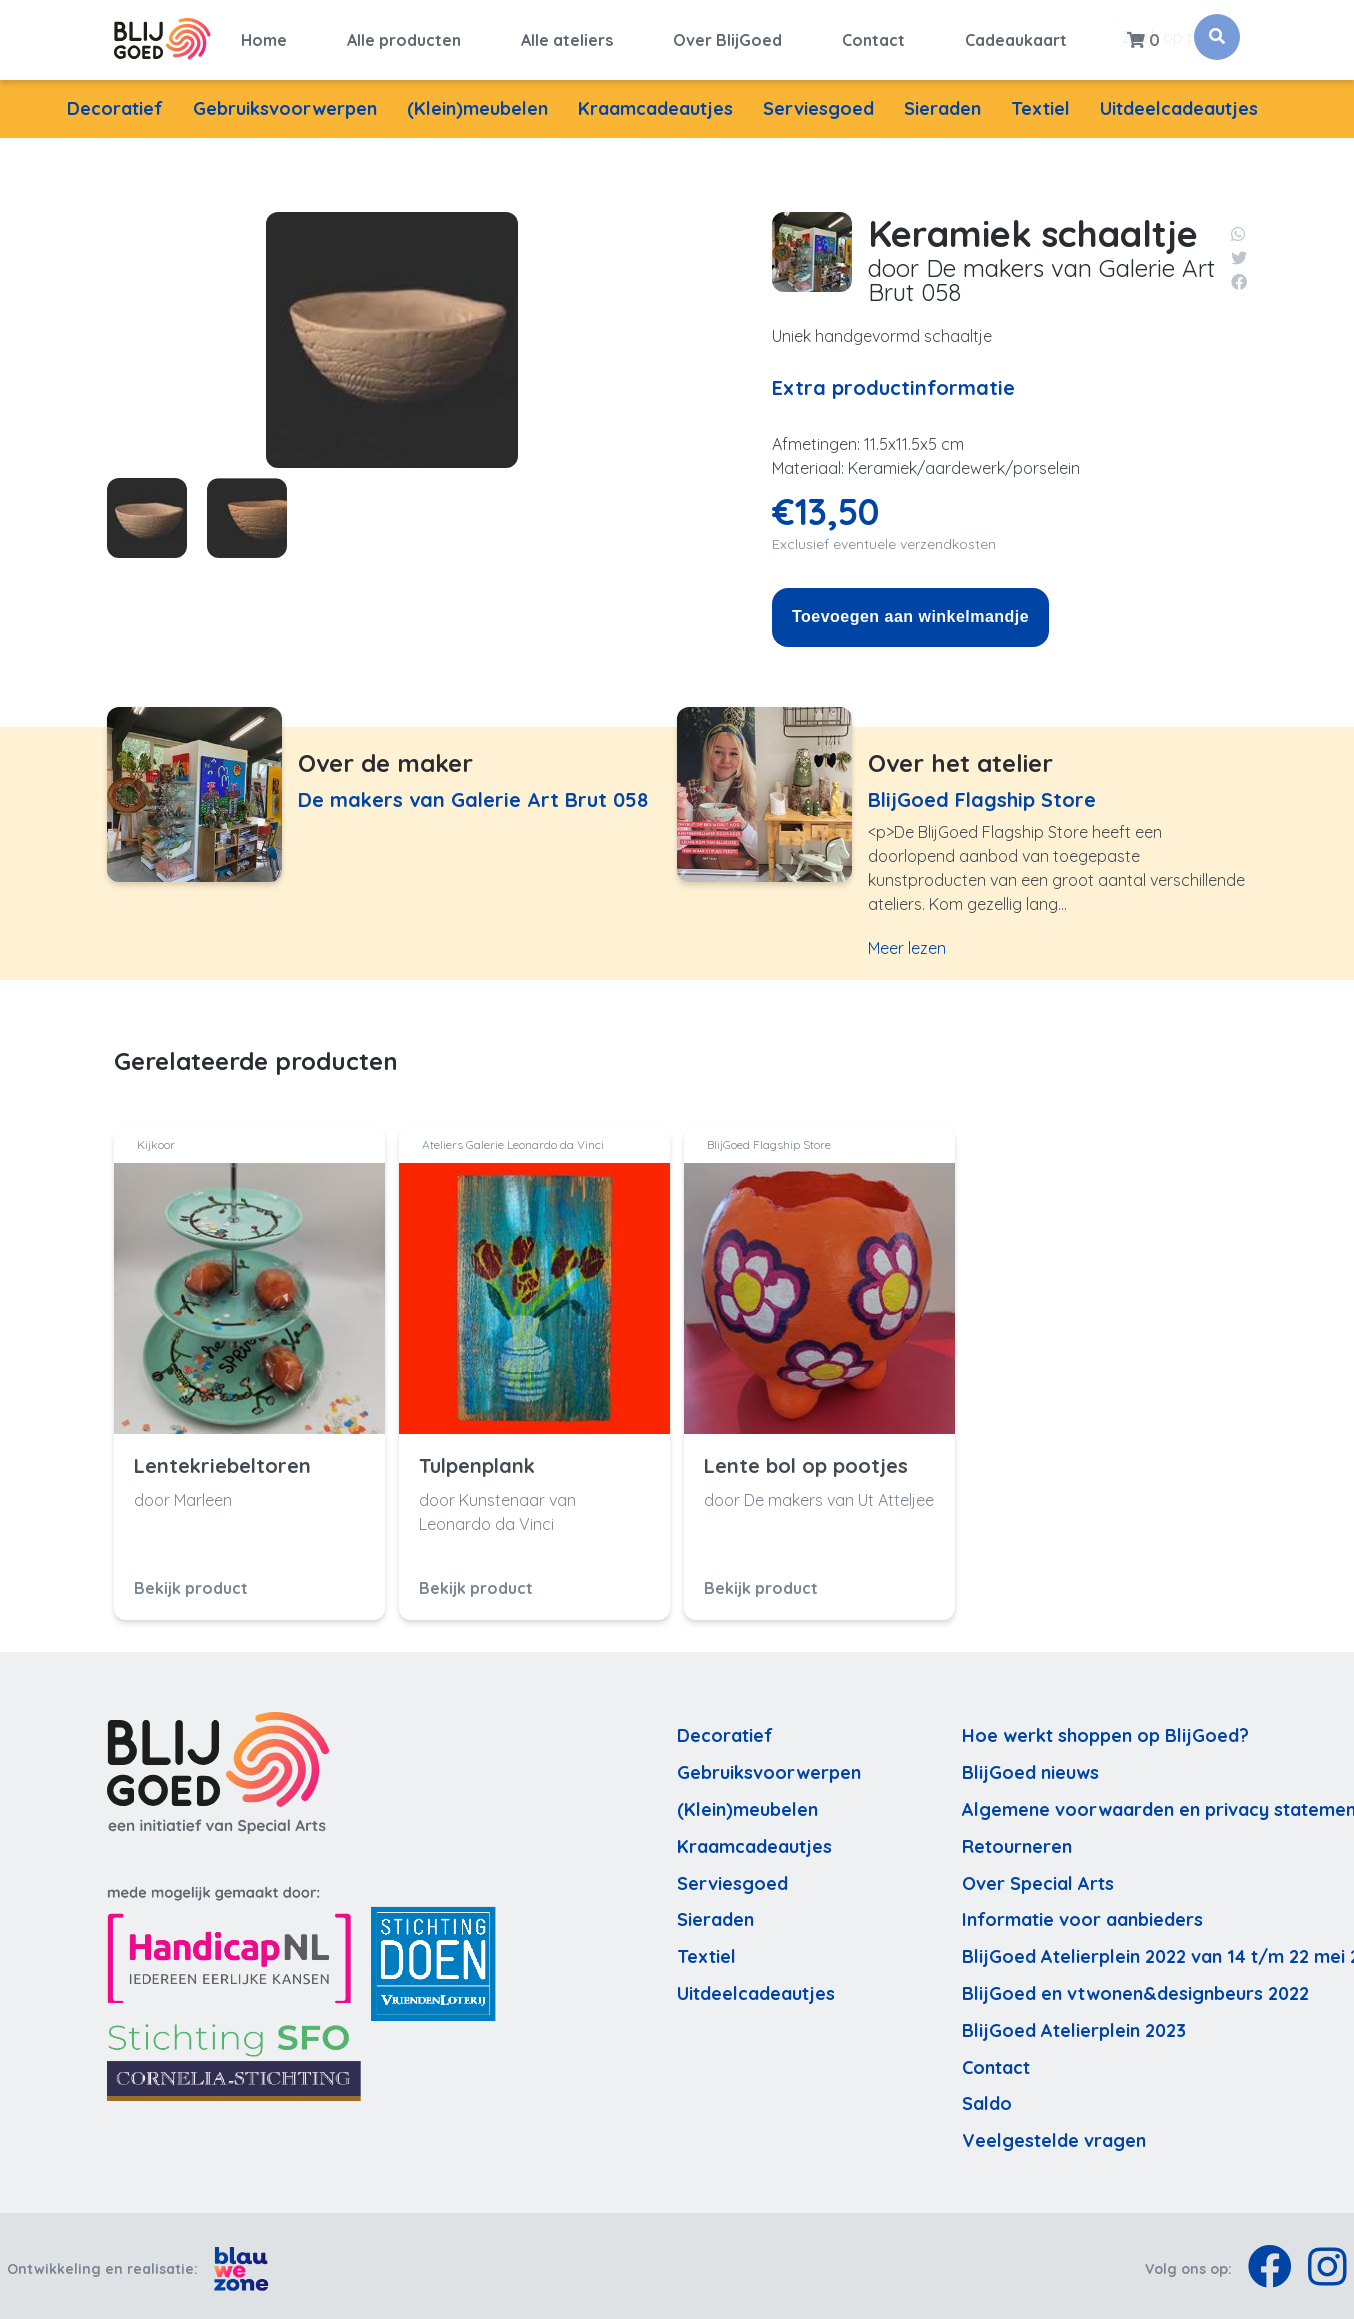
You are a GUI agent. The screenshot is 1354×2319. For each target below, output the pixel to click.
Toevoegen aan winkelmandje (910, 610)
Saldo (987, 2097)
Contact (873, 37)
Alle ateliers (567, 37)
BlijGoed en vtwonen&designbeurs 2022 (1135, 1987)
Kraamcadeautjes (655, 102)
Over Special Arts (1038, 1876)
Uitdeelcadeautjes (1179, 102)
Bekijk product (191, 1581)
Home (264, 37)
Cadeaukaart (1016, 37)
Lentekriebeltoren (222, 1459)
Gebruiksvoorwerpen (285, 102)
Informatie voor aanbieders (1082, 1913)
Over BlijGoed (727, 37)
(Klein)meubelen (477, 102)
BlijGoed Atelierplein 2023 (1074, 2023)
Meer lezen (907, 942)
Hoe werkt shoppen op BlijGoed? (1105, 1729)
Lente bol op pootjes (806, 1459)
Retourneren (1017, 1839)
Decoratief (115, 102)
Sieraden (942, 102)
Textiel (1040, 102)
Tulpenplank (477, 1459)
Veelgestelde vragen (1054, 2134)
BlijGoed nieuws (1030, 1766)
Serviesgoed (818, 102)
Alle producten (404, 37)
